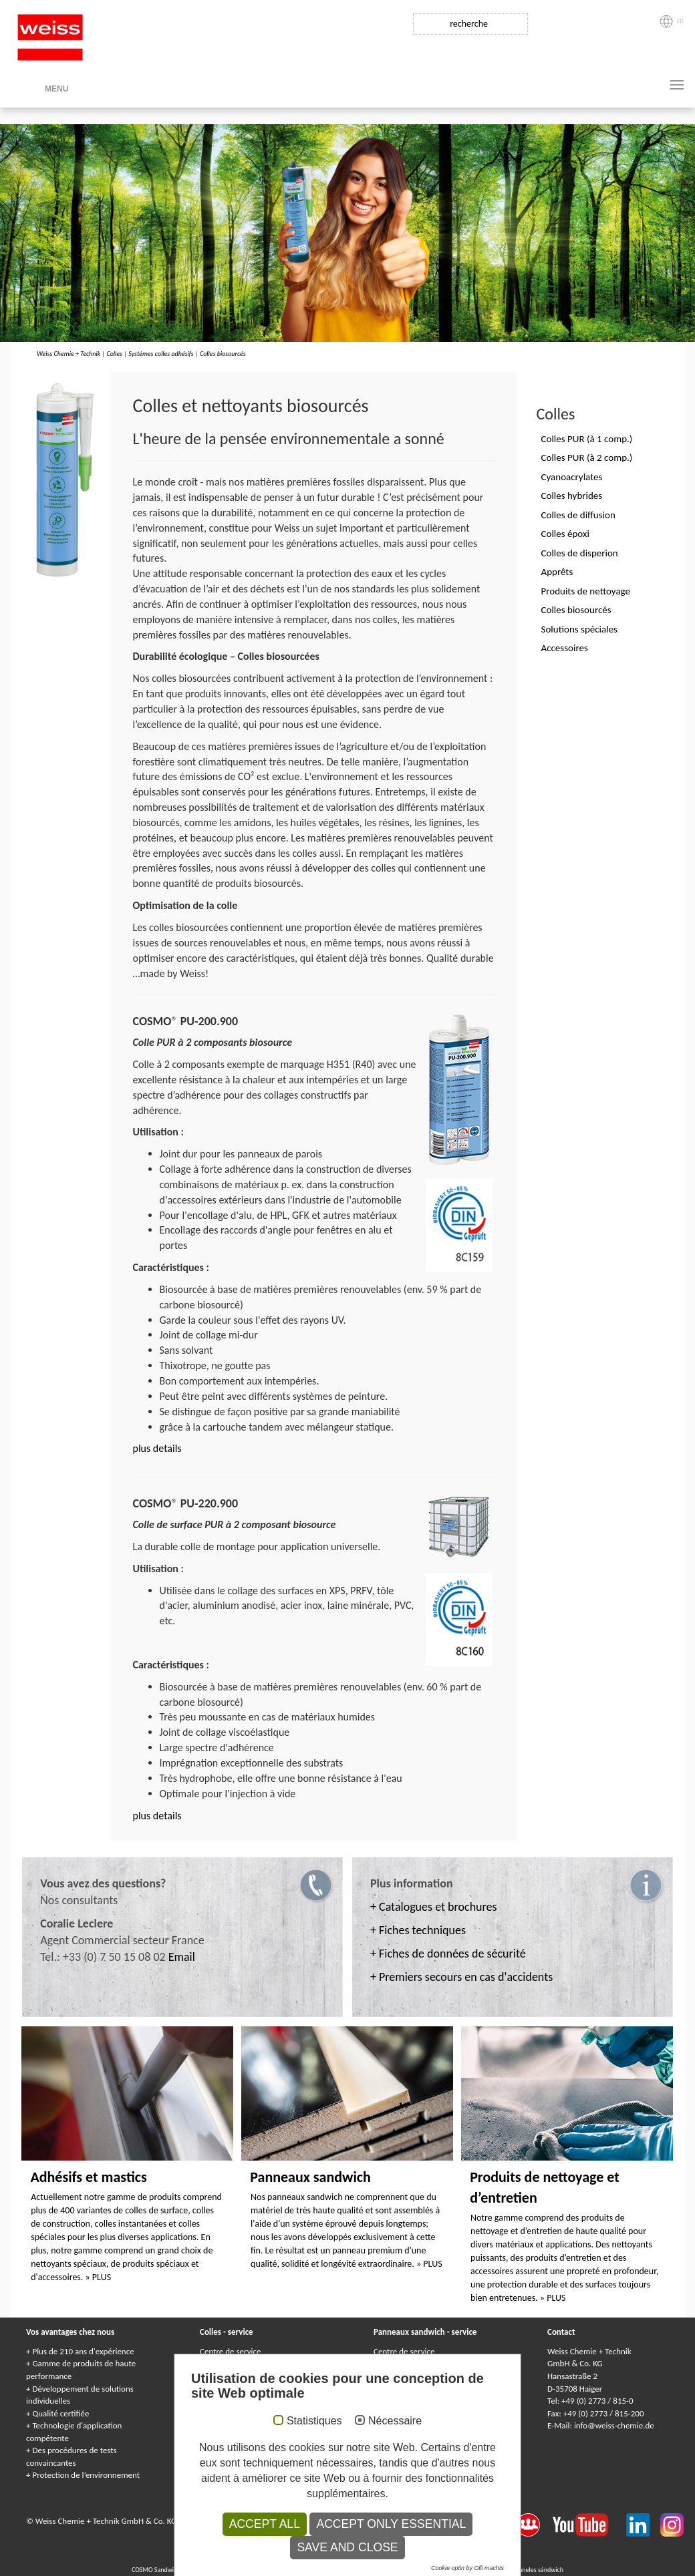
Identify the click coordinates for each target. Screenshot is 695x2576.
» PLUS (99, 2277)
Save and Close (347, 2547)
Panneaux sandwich (310, 2177)
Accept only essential (391, 2524)
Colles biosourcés (223, 353)
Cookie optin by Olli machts (467, 2568)
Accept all (264, 2524)
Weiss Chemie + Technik (68, 353)
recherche (469, 23)
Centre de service (230, 2351)
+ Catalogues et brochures (433, 1906)
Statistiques (314, 2420)
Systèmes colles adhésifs (161, 353)
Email (181, 1957)
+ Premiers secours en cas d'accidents (461, 1977)
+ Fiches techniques (418, 1930)
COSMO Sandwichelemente (170, 2569)
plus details (157, 1448)
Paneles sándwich (540, 2569)
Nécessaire (395, 2420)
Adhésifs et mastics (88, 2177)
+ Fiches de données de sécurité (448, 1953)
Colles (114, 353)
